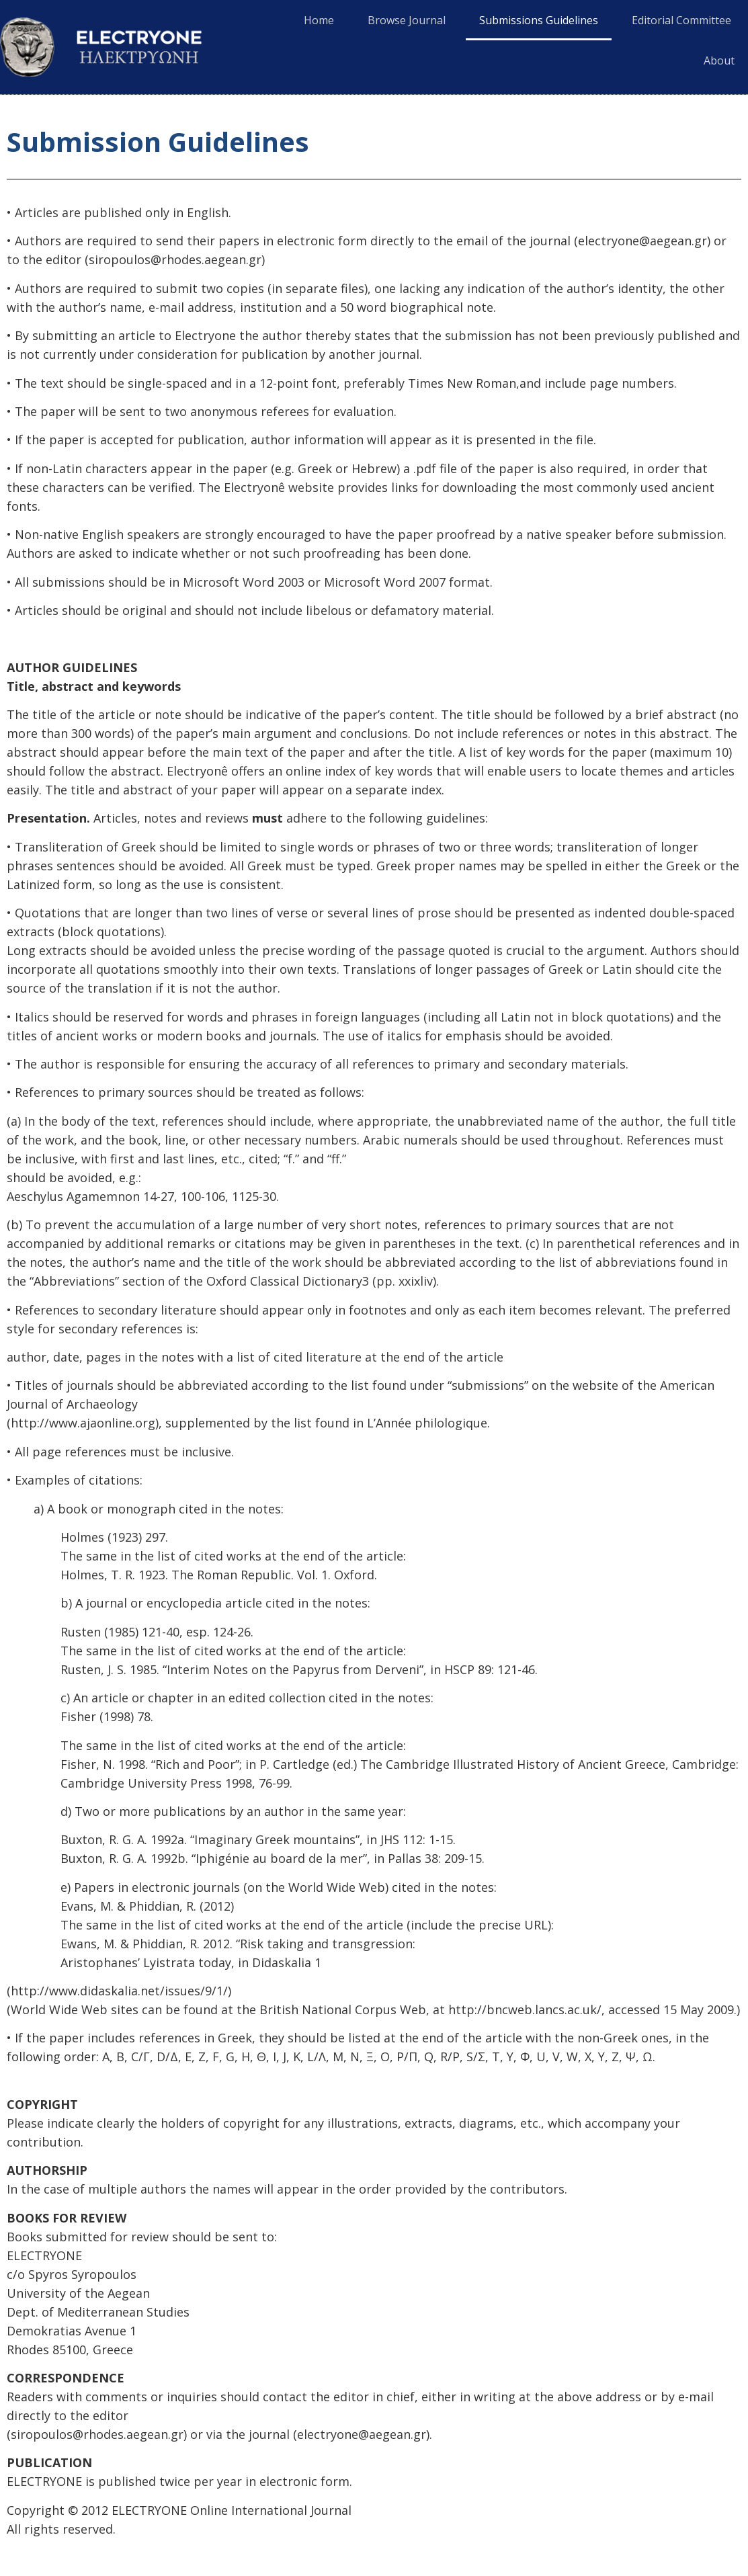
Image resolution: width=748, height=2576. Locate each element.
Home (319, 20)
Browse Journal (407, 20)
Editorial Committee (681, 20)
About (719, 60)
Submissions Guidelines (538, 20)
